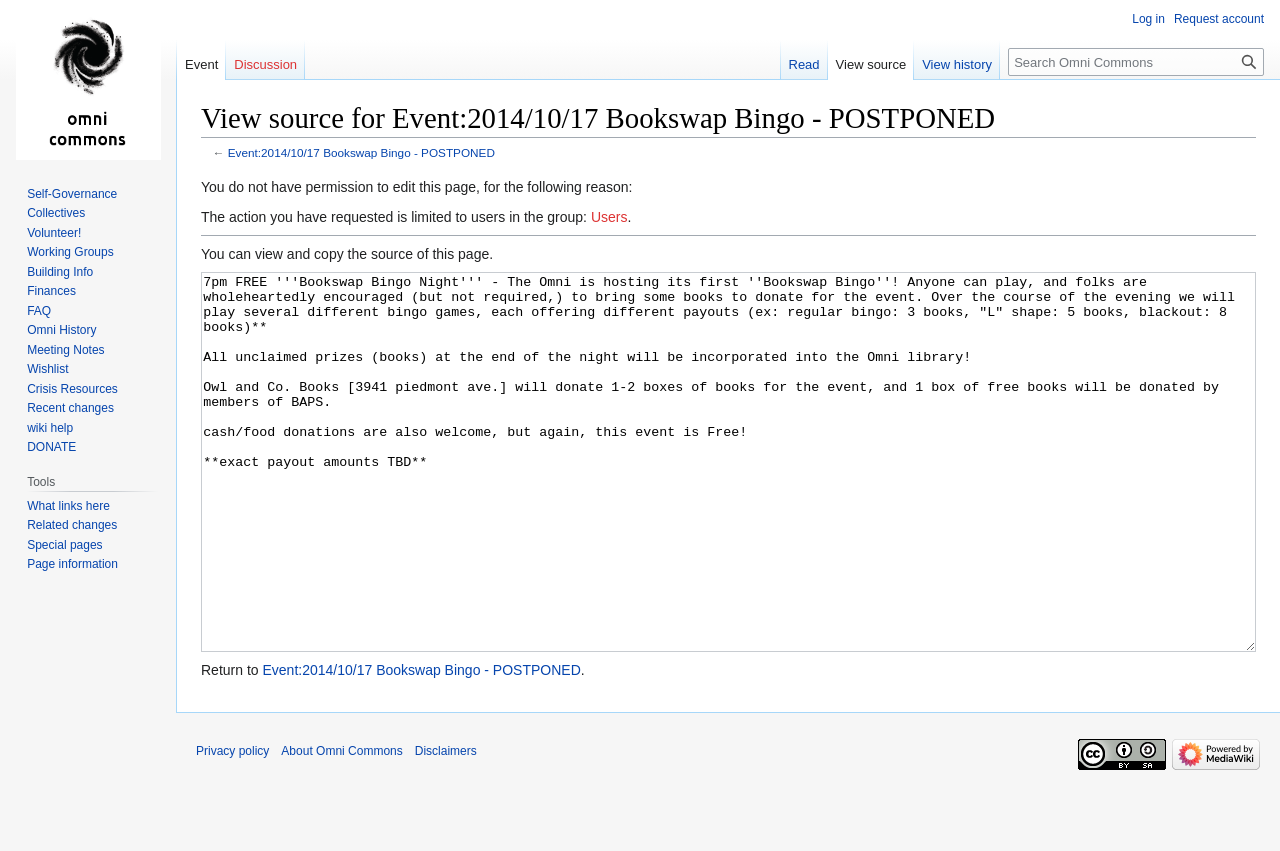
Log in (1148, 19)
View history (957, 64)
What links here (68, 506)
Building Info (60, 272)
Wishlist (47, 369)
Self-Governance (72, 194)
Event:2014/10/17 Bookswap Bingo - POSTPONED (361, 152)
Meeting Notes (65, 350)
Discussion (265, 64)
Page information (72, 564)
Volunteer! (54, 233)
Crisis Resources (72, 389)
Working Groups (70, 252)
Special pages (64, 545)
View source (871, 64)
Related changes (72, 525)
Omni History (61, 330)
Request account (1219, 19)
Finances (51, 291)
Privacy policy (232, 826)
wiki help (50, 428)
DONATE (51, 447)
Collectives (56, 213)
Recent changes (70, 408)
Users (609, 217)
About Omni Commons (341, 826)
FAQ (39, 311)
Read (804, 64)
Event (201, 64)
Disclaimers (446, 826)
